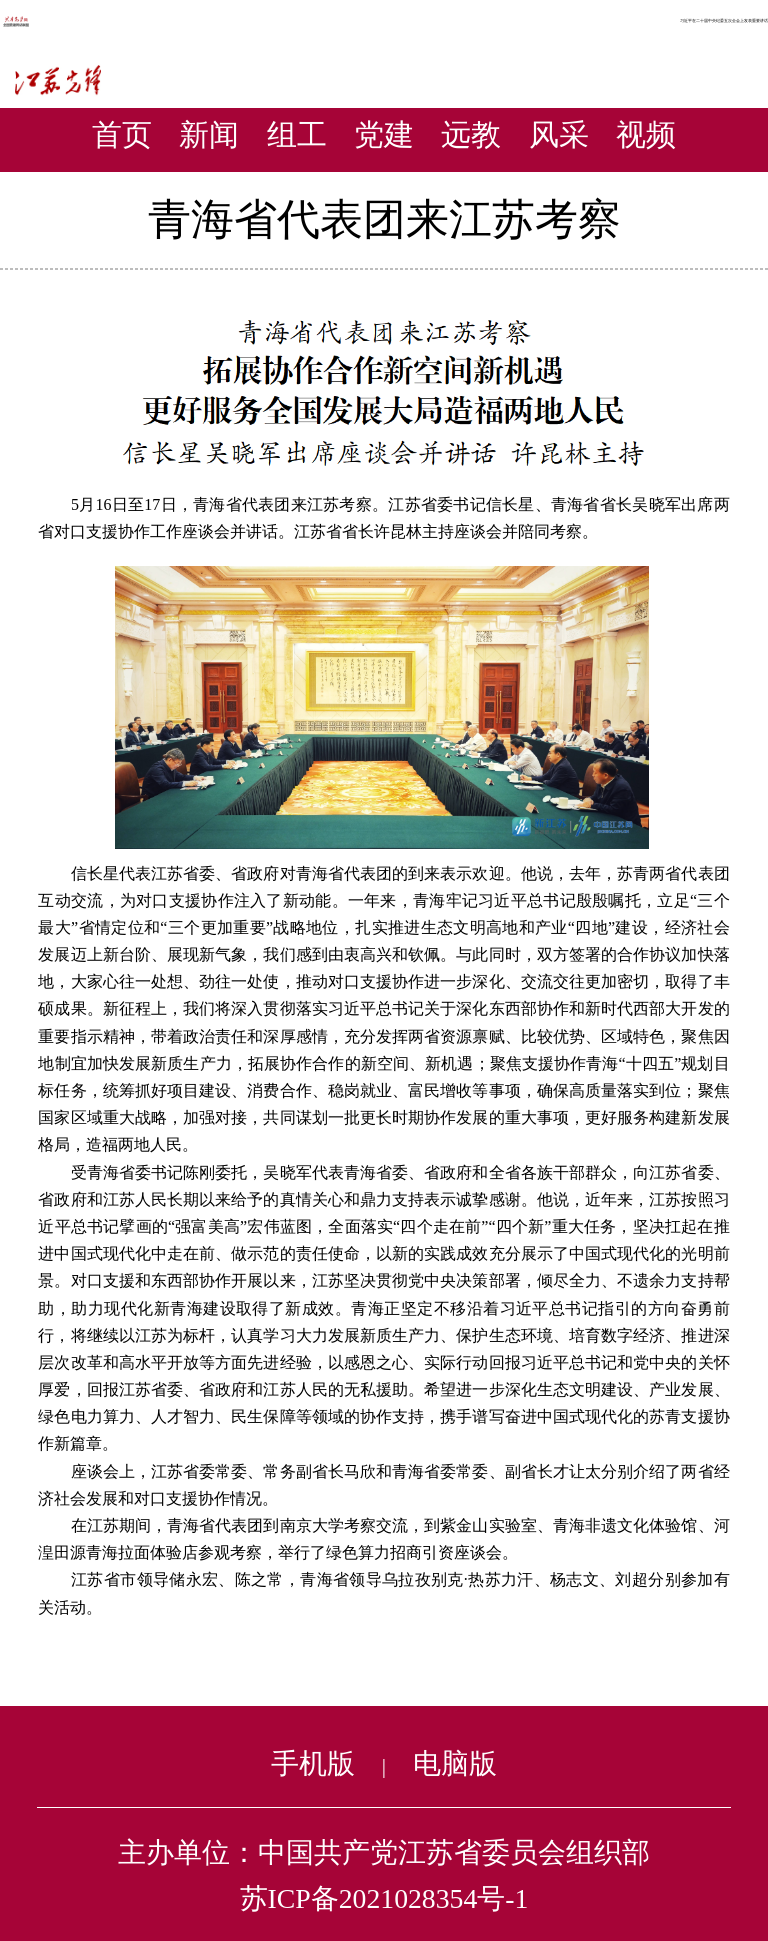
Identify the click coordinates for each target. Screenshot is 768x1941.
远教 (471, 134)
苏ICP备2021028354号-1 (384, 1898)
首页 (122, 134)
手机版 (313, 1763)
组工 (297, 134)
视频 (646, 134)
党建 (384, 134)
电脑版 (455, 1763)
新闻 (209, 134)
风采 (559, 134)
